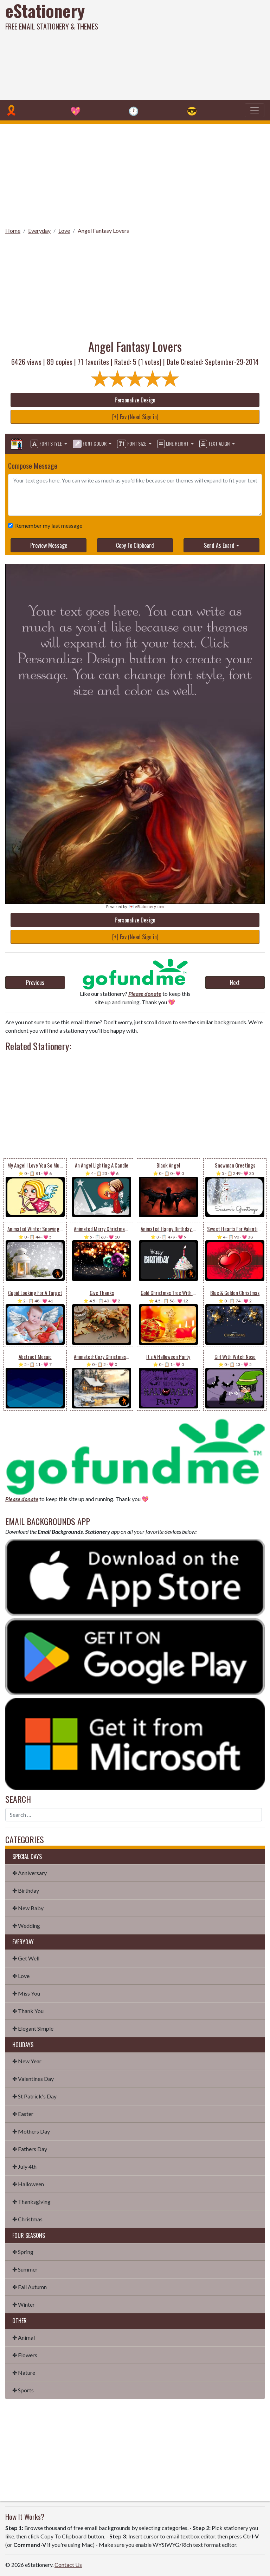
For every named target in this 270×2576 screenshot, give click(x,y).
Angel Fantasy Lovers (103, 230)
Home (12, 230)
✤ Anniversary (29, 1872)
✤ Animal (23, 2337)
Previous (35, 982)
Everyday (39, 230)
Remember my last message (47, 525)
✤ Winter (23, 2304)
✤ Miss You (26, 1993)
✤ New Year (26, 2061)
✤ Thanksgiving (31, 2201)
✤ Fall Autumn (29, 2286)
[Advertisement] (182, 49)
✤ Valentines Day (33, 2078)
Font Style (47, 444)
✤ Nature (23, 2372)
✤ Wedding (26, 1925)
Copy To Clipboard (135, 545)
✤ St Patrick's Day (34, 2096)
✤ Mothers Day (31, 2131)
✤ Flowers (24, 2355)
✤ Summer (25, 2269)
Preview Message (48, 545)
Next (235, 982)
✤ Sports (23, 2390)
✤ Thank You (28, 2010)
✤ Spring (22, 2251)
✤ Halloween (28, 2184)
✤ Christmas (27, 2219)
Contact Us (68, 2564)
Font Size (132, 444)
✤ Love (21, 1975)
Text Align (215, 444)
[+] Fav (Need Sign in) (135, 417)
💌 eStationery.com (146, 906)
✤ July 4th (24, 2166)
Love (64, 230)
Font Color (90, 444)
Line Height (173, 444)
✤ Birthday (25, 1890)
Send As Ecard (219, 545)
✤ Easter (22, 2113)
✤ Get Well (25, 1958)
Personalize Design (135, 400)
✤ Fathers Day (29, 2148)
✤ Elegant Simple (32, 2028)
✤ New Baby (28, 1908)
